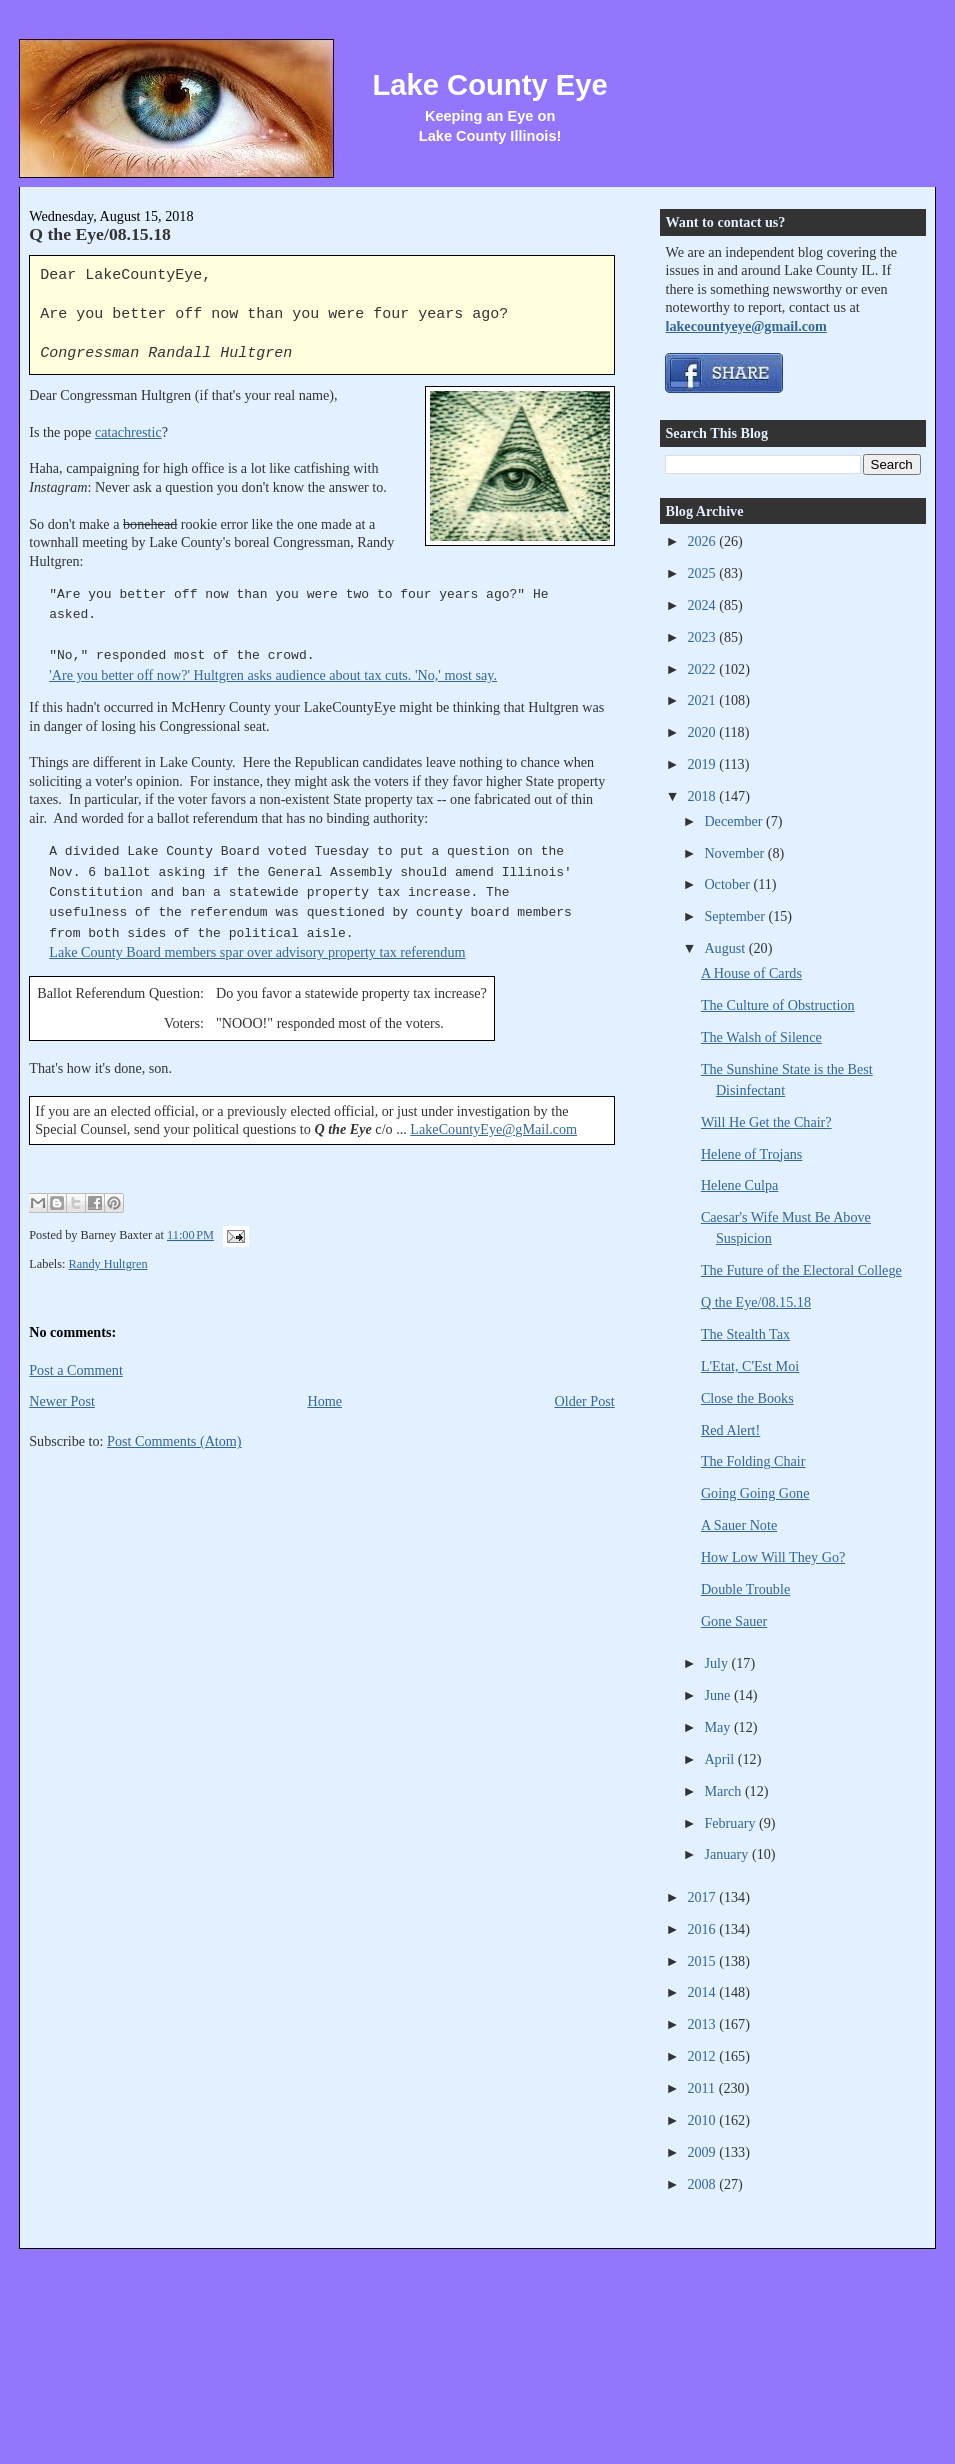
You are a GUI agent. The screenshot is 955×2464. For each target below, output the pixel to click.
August (726, 948)
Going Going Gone (755, 1493)
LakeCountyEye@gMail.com (493, 1129)
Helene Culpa (739, 1185)
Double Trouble (745, 1589)
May (719, 1727)
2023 (703, 637)
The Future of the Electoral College (801, 1270)
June (719, 1695)
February (731, 1823)
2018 (703, 796)
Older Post (585, 1401)
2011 (702, 2088)
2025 (703, 573)
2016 (703, 1929)
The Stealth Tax (745, 1334)
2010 (703, 2120)
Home (324, 1401)
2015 (703, 1961)
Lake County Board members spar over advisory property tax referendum (257, 952)
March (724, 1791)
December (735, 821)
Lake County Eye (489, 85)
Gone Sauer (734, 1621)
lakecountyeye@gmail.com (745, 326)
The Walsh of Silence (761, 1037)
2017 (703, 1897)
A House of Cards (751, 973)
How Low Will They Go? (773, 1557)
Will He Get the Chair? (766, 1122)
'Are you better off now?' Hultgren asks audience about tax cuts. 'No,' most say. (273, 675)
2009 (703, 2152)
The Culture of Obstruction (778, 1005)
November (735, 853)
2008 (703, 2184)
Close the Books (747, 1398)
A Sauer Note (739, 1525)
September (736, 916)
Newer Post (62, 1401)
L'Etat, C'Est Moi (750, 1366)
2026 (703, 541)
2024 (703, 605)
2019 (703, 764)
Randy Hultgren (108, 1264)
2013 (703, 2024)
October (728, 884)
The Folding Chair (753, 1461)
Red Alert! (730, 1430)
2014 (703, 1992)
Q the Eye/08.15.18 (100, 234)
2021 (703, 700)
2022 (703, 669)
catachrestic (128, 432)
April (720, 1759)
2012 (703, 2056)
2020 (703, 732)
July (717, 1663)
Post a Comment (76, 1370)
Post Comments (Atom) (174, 1441)
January (728, 1854)
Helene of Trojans (751, 1154)
